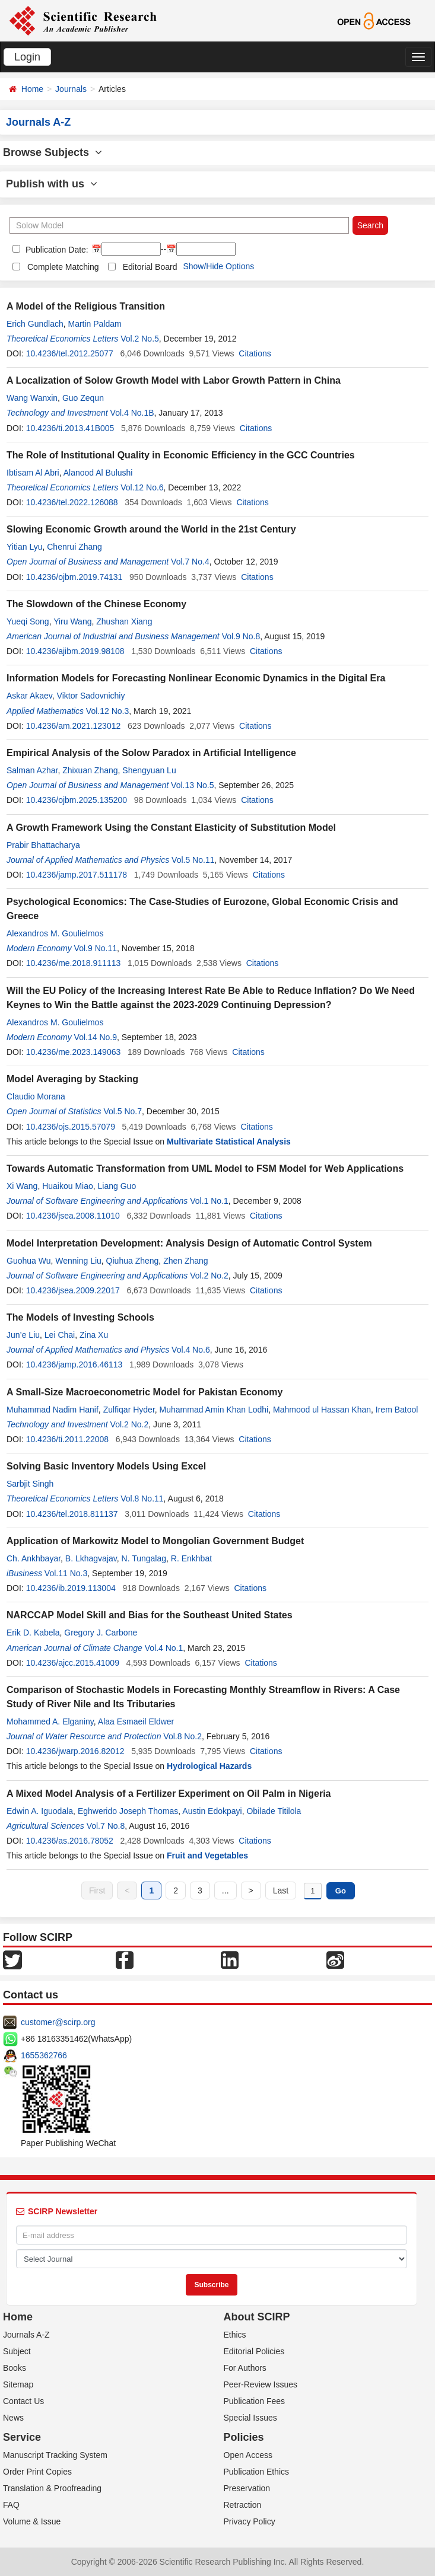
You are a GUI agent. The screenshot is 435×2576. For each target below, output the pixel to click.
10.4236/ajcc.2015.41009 (72, 1663)
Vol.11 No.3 (66, 1573)
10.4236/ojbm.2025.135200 (76, 800)
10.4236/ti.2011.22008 (67, 1439)
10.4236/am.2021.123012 (73, 726)
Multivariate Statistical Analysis (229, 1141)
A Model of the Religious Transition (86, 306)
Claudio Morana (36, 1096)
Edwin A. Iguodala (40, 1811)
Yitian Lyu (24, 546)
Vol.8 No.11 (141, 1498)
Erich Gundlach (35, 324)
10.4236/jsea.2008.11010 (73, 1215)
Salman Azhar (32, 770)
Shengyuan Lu (149, 770)
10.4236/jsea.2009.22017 (73, 1290)
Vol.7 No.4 (190, 561)
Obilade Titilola (273, 1811)
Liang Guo (117, 1186)
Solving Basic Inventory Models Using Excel (106, 1466)
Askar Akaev (29, 695)
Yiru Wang (72, 621)
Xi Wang (22, 1186)
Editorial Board (150, 267)
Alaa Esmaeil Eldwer (136, 1721)
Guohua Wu (28, 1260)
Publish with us (51, 184)
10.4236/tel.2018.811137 (72, 1514)
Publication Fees (254, 2401)
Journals (71, 89)
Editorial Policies (254, 2351)
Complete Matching (63, 267)
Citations (255, 353)
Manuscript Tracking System (55, 2455)
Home (32, 89)
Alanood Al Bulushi (98, 472)
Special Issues (250, 2417)
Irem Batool (397, 1409)
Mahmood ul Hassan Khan (322, 1409)
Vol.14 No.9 (95, 1037)
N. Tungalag (144, 1558)
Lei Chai (60, 1335)
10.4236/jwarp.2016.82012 (75, 1751)
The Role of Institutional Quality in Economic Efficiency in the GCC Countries (181, 455)
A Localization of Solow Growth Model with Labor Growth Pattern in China (174, 380)
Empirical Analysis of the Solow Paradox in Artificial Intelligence (151, 753)
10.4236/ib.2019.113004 (71, 1588)
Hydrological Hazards (209, 1766)
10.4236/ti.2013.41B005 (70, 428)
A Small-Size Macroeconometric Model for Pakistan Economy (144, 1392)
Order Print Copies (37, 2471)
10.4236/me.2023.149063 (73, 1052)
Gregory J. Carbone (100, 1632)
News (13, 2417)
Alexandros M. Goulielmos (55, 933)
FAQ (11, 2505)
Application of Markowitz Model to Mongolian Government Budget (155, 1541)
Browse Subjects (52, 152)
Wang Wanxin (32, 398)
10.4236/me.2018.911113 (73, 963)
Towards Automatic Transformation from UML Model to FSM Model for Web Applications (205, 1168)
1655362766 (44, 2055)
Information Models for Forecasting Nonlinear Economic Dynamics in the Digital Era (196, 678)
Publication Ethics (257, 2471)
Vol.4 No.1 (164, 1648)
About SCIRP (257, 2317)
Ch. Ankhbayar (34, 1558)
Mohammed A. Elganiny (50, 1721)
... (225, 1890)
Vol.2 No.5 (139, 338)
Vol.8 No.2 (182, 1736)
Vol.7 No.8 (106, 1826)
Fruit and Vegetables (207, 1855)
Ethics (235, 2334)
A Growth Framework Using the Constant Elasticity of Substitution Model (171, 827)
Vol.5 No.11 (193, 860)
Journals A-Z (26, 2334)
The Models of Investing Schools (80, 1317)
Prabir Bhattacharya (43, 845)
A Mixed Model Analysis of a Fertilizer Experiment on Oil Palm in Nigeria (169, 1793)
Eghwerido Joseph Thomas (128, 1811)
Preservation (247, 2488)
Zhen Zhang (185, 1260)
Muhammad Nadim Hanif (53, 1409)
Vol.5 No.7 (122, 1111)
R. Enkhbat (191, 1558)
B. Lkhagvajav (91, 1558)
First (97, 1890)
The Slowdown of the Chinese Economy (96, 604)
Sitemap (18, 2384)
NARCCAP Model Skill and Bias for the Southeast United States (150, 1615)
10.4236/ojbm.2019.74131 (74, 577)
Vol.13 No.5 (192, 785)
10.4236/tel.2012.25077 (69, 353)
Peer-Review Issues (261, 2384)
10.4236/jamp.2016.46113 (74, 1364)
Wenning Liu (78, 1260)
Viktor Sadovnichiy (91, 695)
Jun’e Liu (23, 1335)
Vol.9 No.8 (241, 636)
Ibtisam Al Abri (33, 472)
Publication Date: (55, 249)
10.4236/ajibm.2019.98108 (75, 651)
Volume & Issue (32, 2521)
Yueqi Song (28, 621)
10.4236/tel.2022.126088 (72, 502)
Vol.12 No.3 (107, 711)
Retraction (243, 2505)
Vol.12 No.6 (141, 487)
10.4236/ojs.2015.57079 (70, 1126)
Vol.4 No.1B (132, 412)
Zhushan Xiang (124, 621)
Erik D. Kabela (33, 1632)
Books (14, 2368)
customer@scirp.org (58, 2022)
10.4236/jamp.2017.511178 (76, 874)
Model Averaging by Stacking (72, 1079)
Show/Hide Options (218, 266)
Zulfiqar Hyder (129, 1409)
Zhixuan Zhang (90, 770)
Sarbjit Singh (30, 1483)
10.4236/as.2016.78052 (69, 1840)
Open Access (248, 2455)
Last (280, 1890)
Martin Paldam (95, 324)
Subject (17, 2351)
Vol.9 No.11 (95, 948)
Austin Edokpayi (212, 1811)
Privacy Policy (249, 2521)
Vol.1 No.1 (209, 1201)
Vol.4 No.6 (191, 1349)
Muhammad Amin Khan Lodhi (214, 1409)
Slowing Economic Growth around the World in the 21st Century (151, 529)
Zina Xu (94, 1335)
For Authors (245, 2368)
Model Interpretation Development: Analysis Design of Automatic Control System (189, 1243)
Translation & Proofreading (52, 2488)
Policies (244, 2437)
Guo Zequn (83, 398)
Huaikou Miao (67, 1186)
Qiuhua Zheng (132, 1260)
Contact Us (23, 2401)
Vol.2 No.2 (209, 1275)
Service (22, 2437)
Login (27, 57)
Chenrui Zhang (74, 546)
